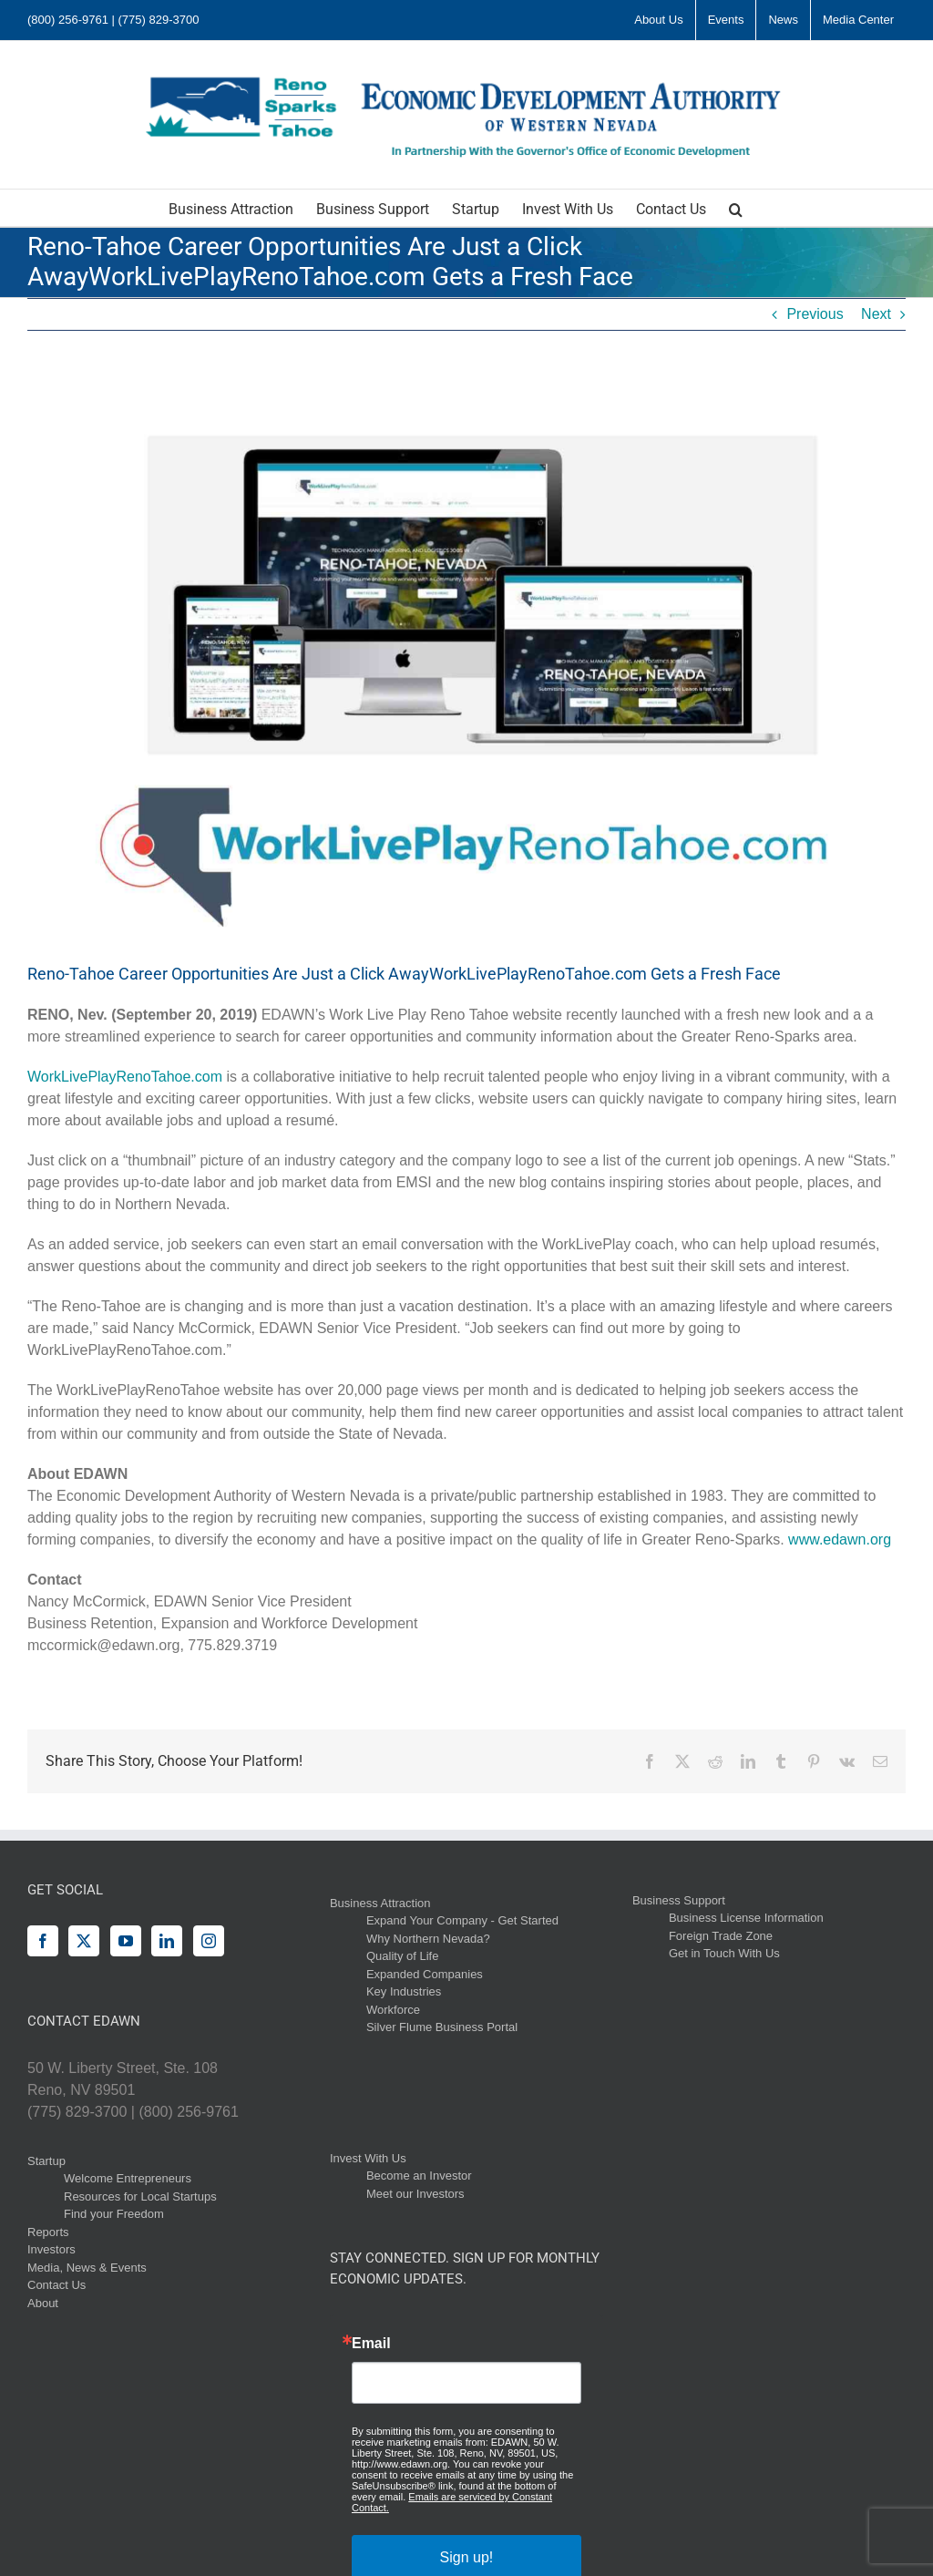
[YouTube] (125, 1940)
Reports (48, 2232)
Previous (814, 314)
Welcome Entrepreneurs (127, 2178)
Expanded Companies (424, 1974)
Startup (46, 2161)
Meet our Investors (415, 2194)
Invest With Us (368, 2158)
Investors (51, 2249)
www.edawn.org (839, 1539)
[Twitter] (83, 1940)
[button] (736, 208)
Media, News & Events (87, 2267)
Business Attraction (380, 1903)
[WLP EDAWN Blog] (466, 660)
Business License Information (746, 1917)
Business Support (678, 1900)
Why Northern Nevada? (428, 1938)
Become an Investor (419, 2175)
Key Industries (403, 1991)
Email (371, 2343)
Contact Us (56, 2285)
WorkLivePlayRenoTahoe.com (124, 1076)
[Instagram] (208, 1940)
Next (876, 314)
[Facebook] (42, 1940)
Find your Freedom (114, 2214)
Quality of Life (402, 1956)
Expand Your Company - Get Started (462, 1920)
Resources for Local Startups (140, 2196)
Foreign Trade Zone (721, 1936)
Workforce (393, 2010)
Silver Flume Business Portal (442, 2027)
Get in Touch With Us (724, 1953)
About (42, 2303)
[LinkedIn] (166, 1940)
